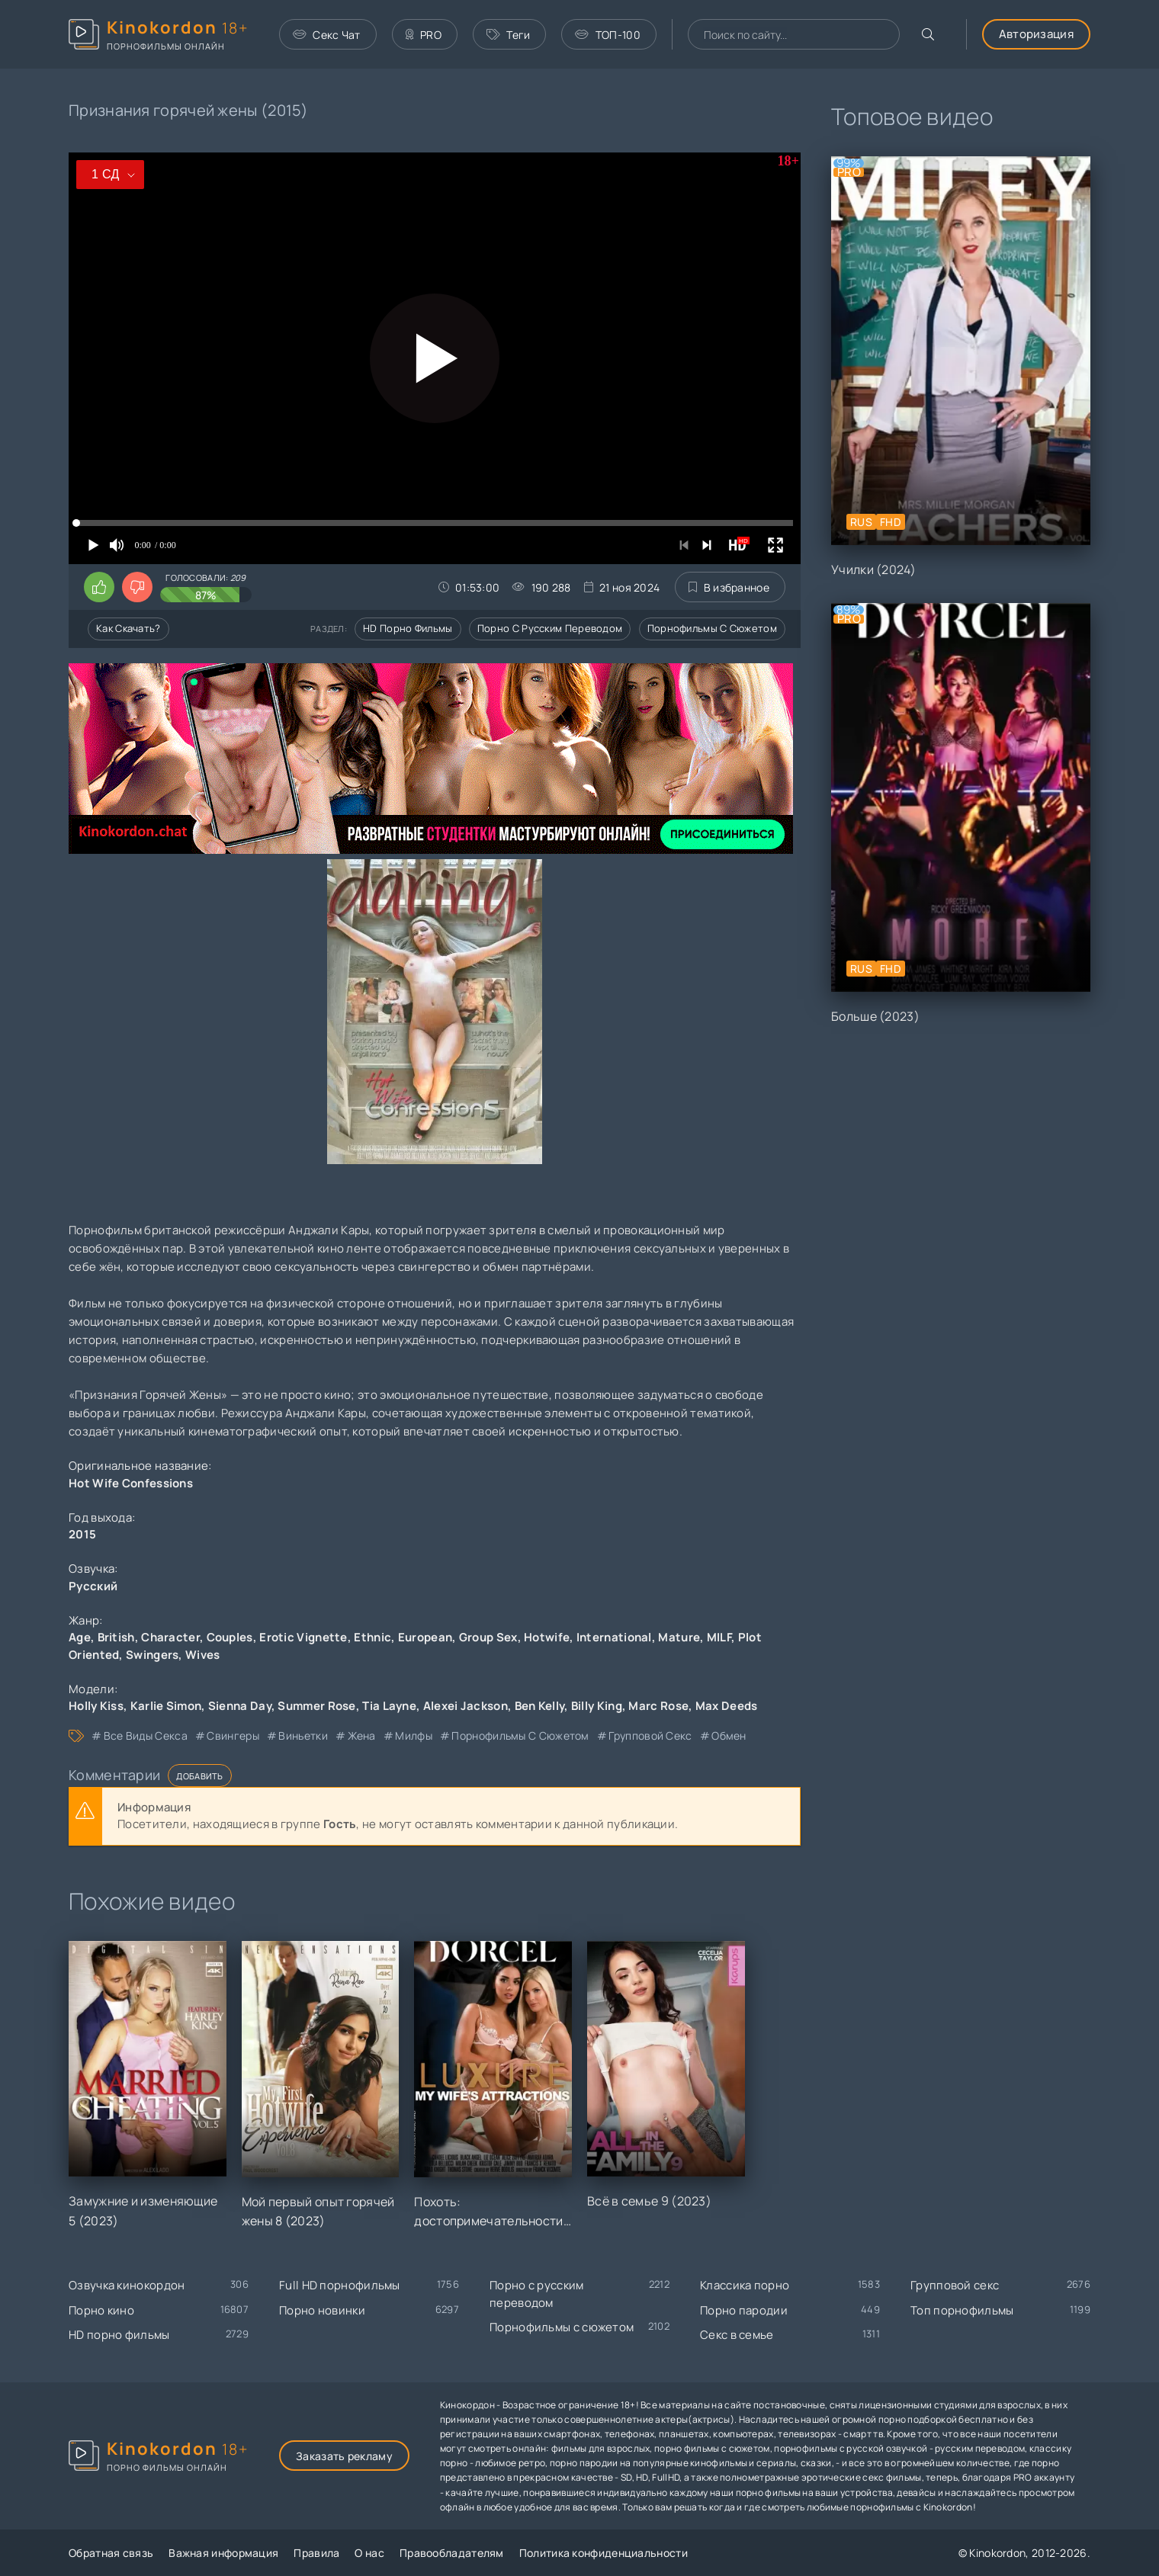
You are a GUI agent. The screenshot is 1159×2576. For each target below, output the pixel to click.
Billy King (596, 1706)
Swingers (152, 1655)
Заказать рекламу (344, 2456)
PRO (423, 34)
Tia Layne (389, 1706)
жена (362, 1735)
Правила (316, 2553)
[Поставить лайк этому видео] (99, 587)
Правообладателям (452, 2553)
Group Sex (488, 1637)
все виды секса (146, 1735)
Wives (202, 1655)
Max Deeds (726, 1706)
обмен (728, 1735)
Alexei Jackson (465, 1706)
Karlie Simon (166, 1706)
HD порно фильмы (408, 628)
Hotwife (547, 1637)
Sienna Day (239, 1706)
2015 (82, 1534)
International (614, 1637)
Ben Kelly (540, 1706)
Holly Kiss (96, 1706)
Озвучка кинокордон (127, 2285)
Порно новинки (322, 2310)
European (425, 1637)
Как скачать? (128, 628)
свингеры (232, 1735)
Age (80, 1637)
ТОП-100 (607, 34)
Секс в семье (737, 2335)
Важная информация (223, 2553)
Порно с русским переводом (550, 628)
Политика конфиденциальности (603, 2553)
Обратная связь (111, 2553)
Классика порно (744, 2285)
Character (170, 1637)
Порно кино (101, 2310)
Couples (230, 1637)
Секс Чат (327, 34)
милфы (413, 1735)
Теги (508, 34)
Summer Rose (316, 1706)
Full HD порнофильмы (339, 2285)
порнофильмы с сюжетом (520, 1735)
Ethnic (372, 1637)
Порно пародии (744, 2310)
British (116, 1637)
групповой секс (650, 1735)
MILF (719, 1637)
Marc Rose (658, 1706)
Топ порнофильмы (962, 2310)
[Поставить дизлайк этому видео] (137, 587)
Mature (679, 1637)
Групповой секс (954, 2285)
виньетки (302, 1735)
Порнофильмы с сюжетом (712, 628)
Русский (93, 1586)
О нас (369, 2553)
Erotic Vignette (303, 1637)
